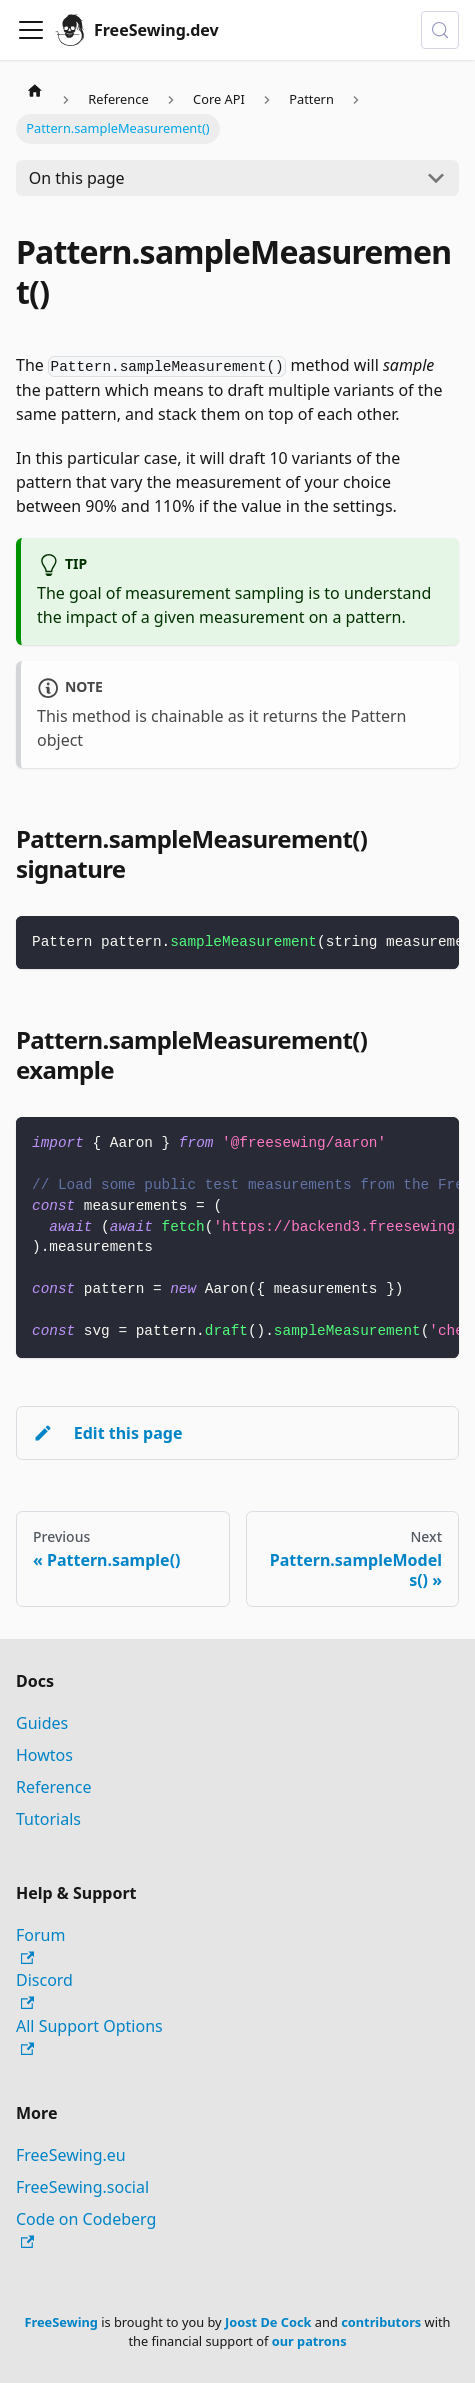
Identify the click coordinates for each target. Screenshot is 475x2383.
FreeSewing (60, 2322)
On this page (77, 178)
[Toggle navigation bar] (31, 30)
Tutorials (48, 1819)
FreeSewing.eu (71, 2155)
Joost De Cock (268, 2322)
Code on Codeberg (86, 2228)
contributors (381, 2322)
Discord (44, 1989)
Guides (42, 1723)
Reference (53, 1787)
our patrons (309, 2341)
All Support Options (89, 2035)
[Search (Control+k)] (440, 30)
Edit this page (107, 1433)
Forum (40, 1944)
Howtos (44, 1755)
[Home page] (35, 90)
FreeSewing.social (82, 2187)
